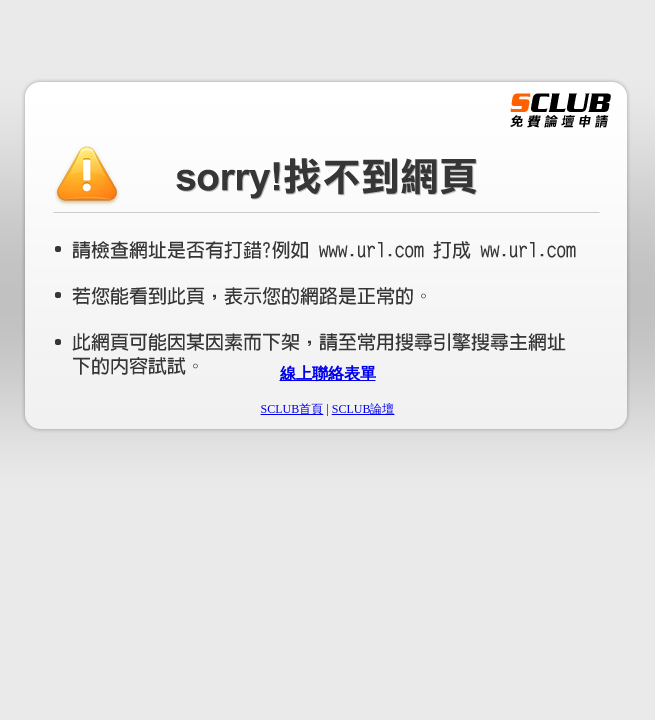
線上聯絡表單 (328, 373)
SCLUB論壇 (363, 409)
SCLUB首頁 (292, 409)
